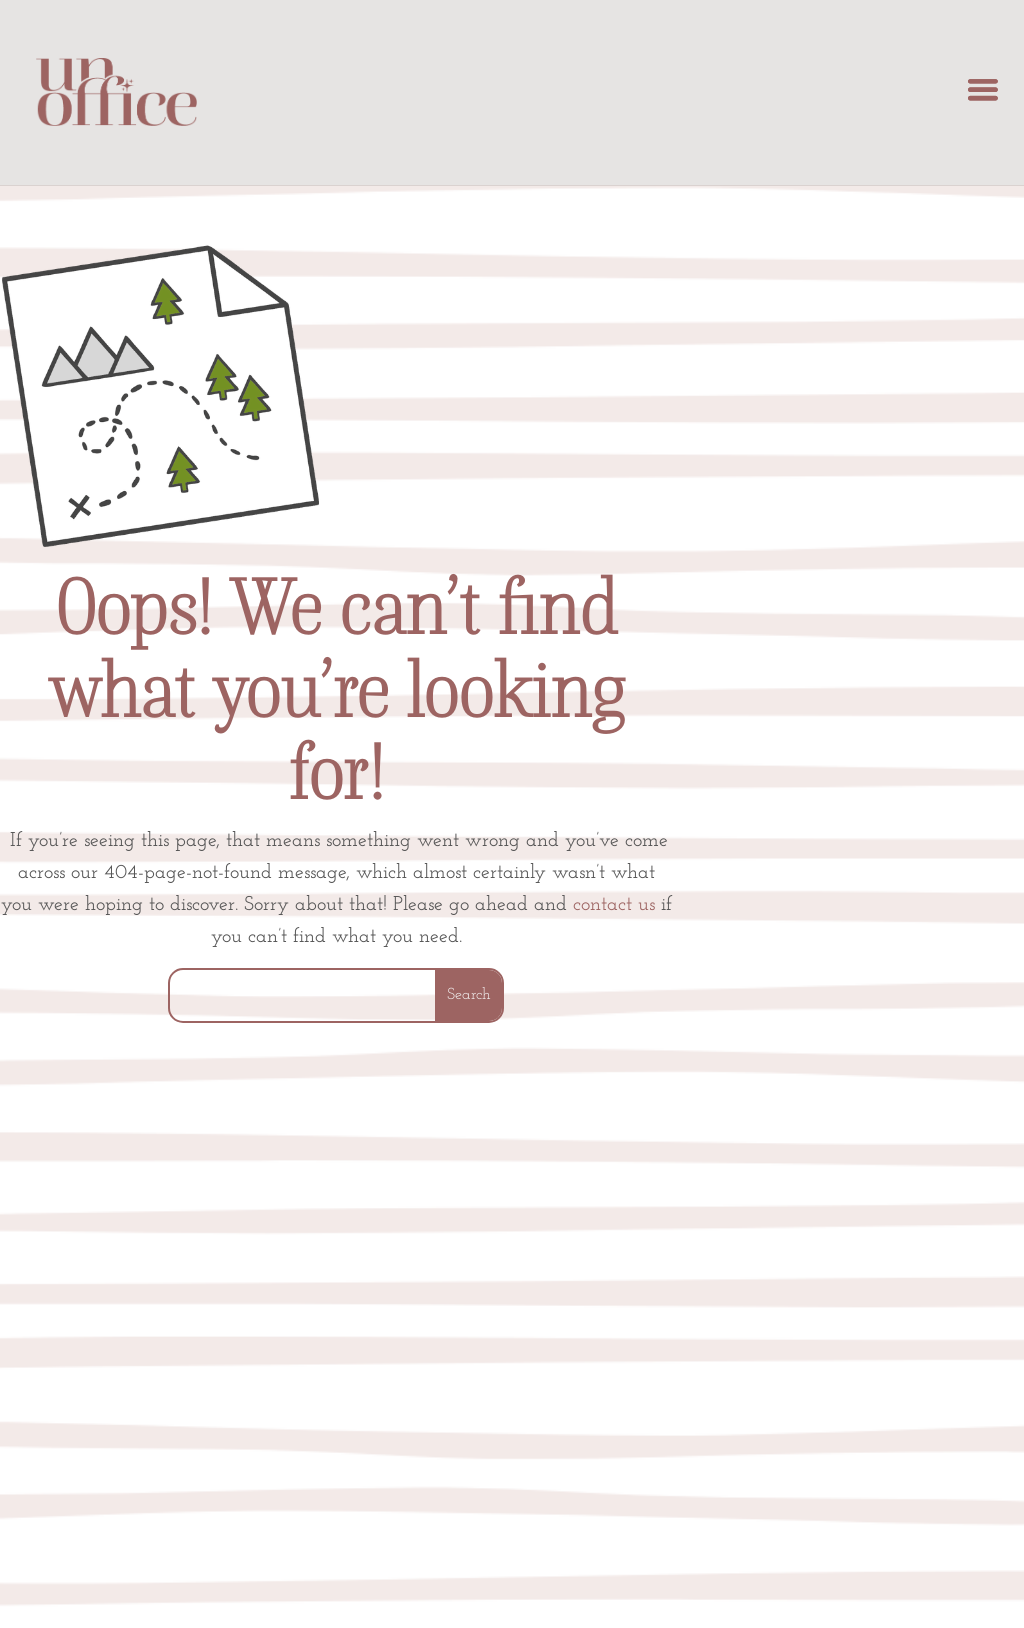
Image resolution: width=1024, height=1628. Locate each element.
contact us (614, 905)
